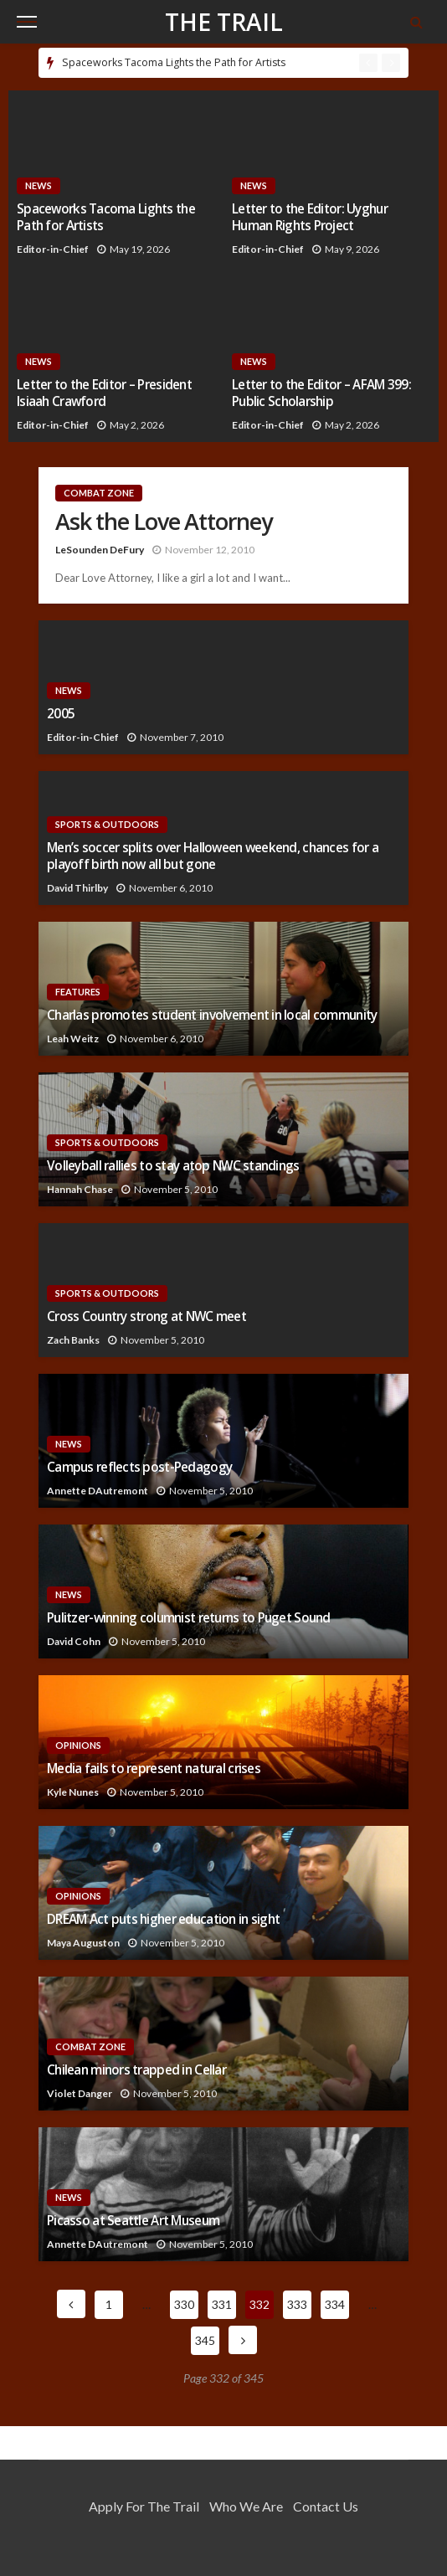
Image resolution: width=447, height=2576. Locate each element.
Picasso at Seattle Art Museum (133, 2221)
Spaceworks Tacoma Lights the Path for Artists (173, 62)
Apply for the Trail (144, 2506)
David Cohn (73, 1641)
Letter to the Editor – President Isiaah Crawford (104, 393)
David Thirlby (77, 888)
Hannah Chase (80, 1189)
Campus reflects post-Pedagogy (139, 1467)
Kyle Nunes (73, 1792)
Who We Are (246, 2506)
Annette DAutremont (97, 1490)
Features (77, 991)
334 (335, 2304)
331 (222, 2304)
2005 (60, 714)
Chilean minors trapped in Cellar (136, 2070)
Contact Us (325, 2506)
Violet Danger (79, 2093)
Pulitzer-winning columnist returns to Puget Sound (189, 1618)
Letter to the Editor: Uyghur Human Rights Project (310, 217)
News (38, 185)
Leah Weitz (73, 1038)
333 (297, 2304)
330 (184, 2304)
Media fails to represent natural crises (153, 1768)
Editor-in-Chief (53, 249)
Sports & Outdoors (107, 824)
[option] (206, 63)
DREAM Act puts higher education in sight (163, 1919)
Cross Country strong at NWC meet (146, 1316)
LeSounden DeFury (99, 549)
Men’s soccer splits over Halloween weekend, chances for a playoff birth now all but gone (212, 856)
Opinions (78, 1745)
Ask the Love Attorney (163, 521)
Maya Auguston (83, 1942)
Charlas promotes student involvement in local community (212, 1015)
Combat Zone (99, 492)
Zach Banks (73, 1340)
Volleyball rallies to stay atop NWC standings (173, 1166)
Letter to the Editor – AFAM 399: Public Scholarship (321, 393)
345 (205, 2340)
